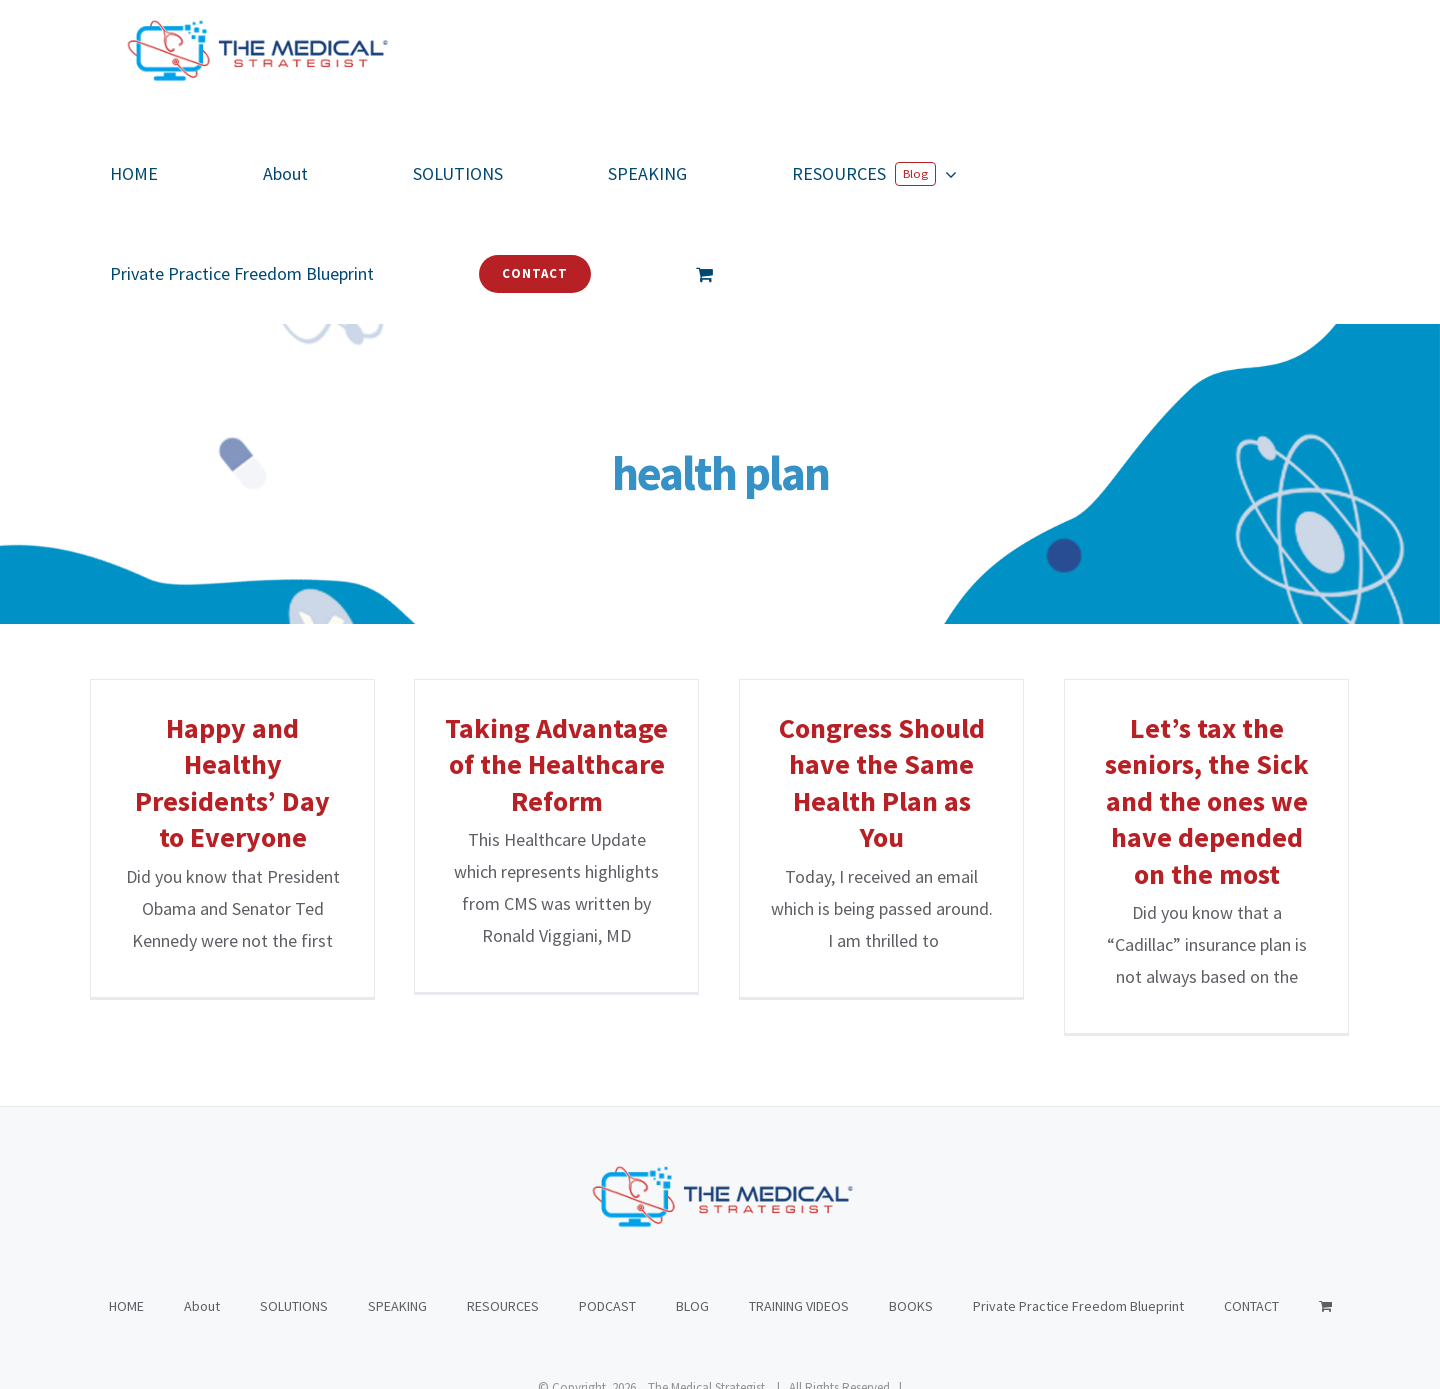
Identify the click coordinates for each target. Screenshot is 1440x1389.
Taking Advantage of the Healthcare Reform (556, 764)
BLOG (692, 1206)
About (202, 1206)
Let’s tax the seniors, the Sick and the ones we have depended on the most (1207, 801)
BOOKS (911, 1206)
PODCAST (607, 1206)
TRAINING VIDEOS (799, 1206)
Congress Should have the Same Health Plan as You (882, 782)
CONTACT (1251, 1206)
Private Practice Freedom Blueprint (1078, 1206)
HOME (126, 1206)
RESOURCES (503, 1206)
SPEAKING (397, 1206)
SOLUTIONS (294, 1206)
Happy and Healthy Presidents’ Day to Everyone (232, 782)
